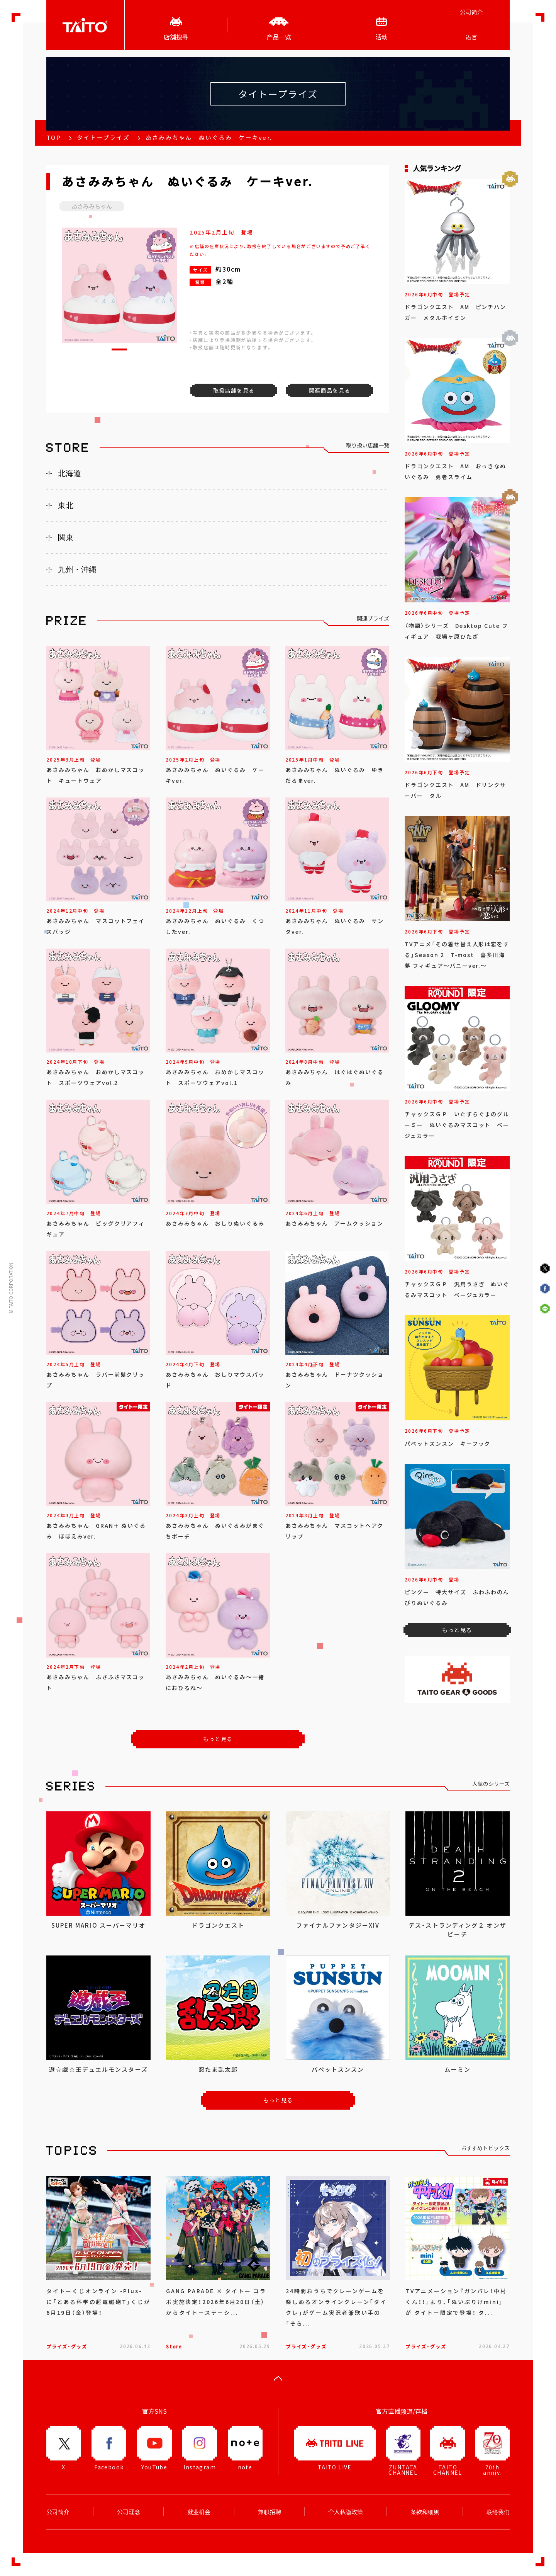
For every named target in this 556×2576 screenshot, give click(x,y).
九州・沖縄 (77, 569)
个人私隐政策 (345, 2512)
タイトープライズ (103, 137)
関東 (65, 537)
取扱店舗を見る (234, 390)
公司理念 (128, 2512)
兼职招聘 (269, 2512)
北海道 (69, 473)
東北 (65, 505)
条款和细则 (424, 2512)
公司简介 (471, 12)
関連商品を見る (330, 390)
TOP (53, 137)
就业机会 (198, 2512)
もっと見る (218, 1739)
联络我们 (498, 2512)
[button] (119, 349)
